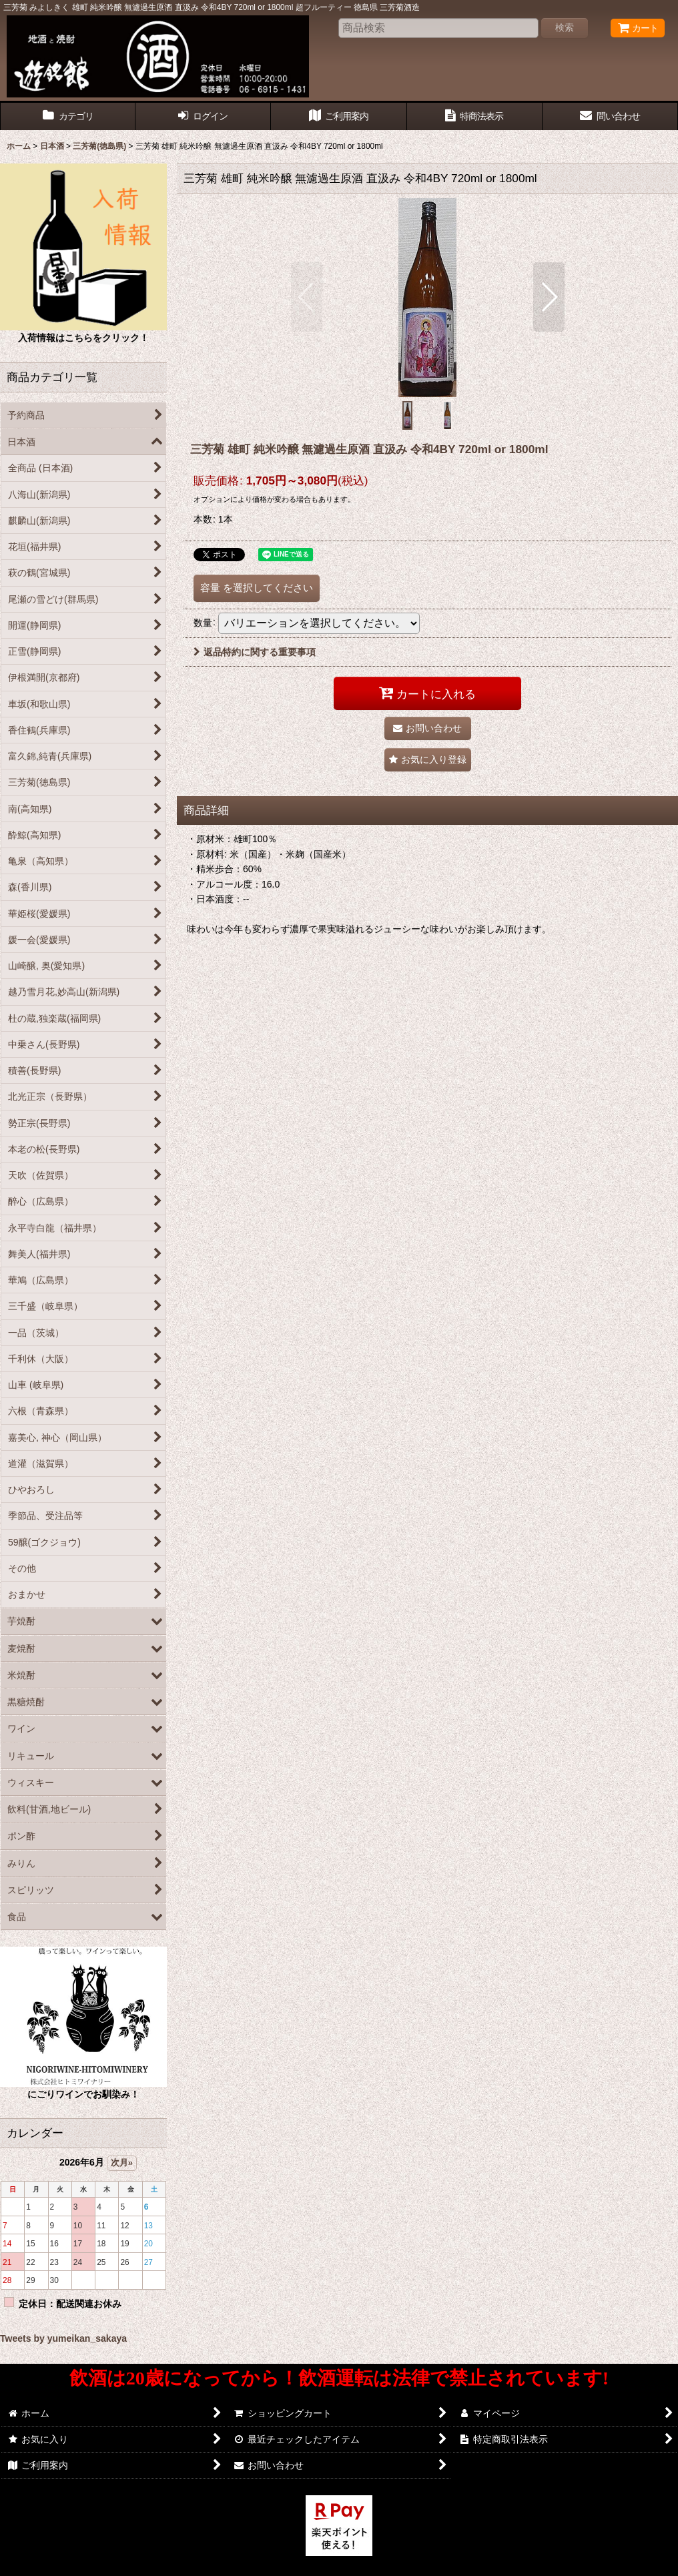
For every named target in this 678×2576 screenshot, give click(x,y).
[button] (306, 297)
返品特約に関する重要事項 (255, 652)
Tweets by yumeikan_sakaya (63, 2338)
